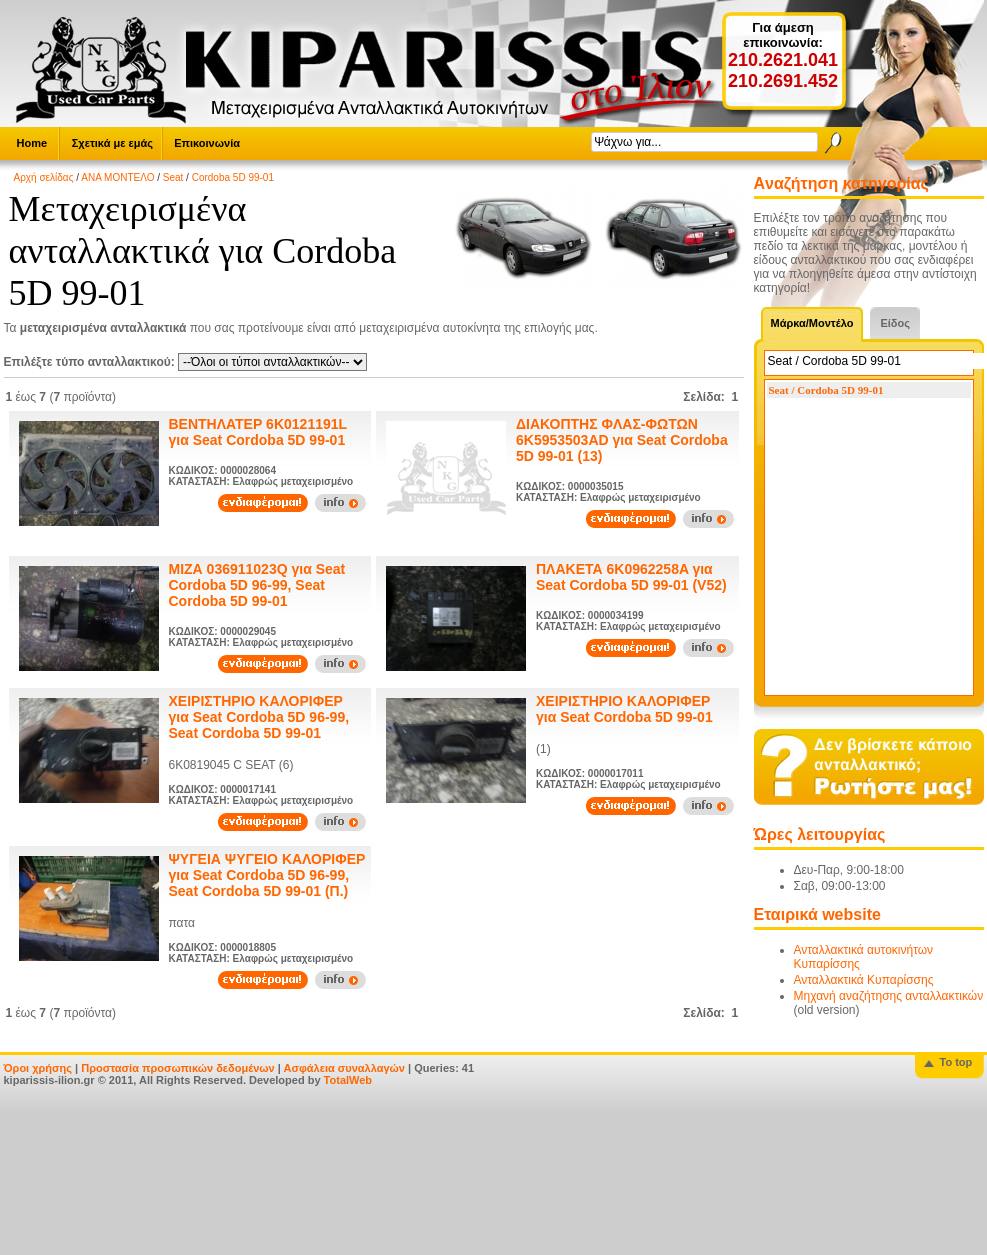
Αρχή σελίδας (44, 177)
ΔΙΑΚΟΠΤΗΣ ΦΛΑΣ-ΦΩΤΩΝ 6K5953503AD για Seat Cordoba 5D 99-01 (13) (622, 440)
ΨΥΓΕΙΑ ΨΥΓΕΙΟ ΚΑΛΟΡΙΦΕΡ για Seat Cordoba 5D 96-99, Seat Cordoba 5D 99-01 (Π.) (267, 875)
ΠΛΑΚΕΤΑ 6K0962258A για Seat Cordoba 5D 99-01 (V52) (631, 577)
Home (32, 143)
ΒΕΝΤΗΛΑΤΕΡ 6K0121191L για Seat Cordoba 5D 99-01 (258, 432)
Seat (173, 177)
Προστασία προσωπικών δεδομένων (177, 1068)
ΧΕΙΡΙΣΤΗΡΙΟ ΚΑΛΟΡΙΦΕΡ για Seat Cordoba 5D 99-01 (624, 709)
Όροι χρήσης (38, 1068)
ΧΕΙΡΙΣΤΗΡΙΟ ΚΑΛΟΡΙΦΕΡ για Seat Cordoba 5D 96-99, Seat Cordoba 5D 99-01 (259, 717)
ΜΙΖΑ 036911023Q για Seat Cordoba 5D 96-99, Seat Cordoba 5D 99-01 (257, 585)
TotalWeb (348, 1080)
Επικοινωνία (207, 143)
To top (956, 1062)
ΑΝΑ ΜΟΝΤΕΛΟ (117, 177)
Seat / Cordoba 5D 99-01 (826, 390)
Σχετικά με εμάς (112, 143)
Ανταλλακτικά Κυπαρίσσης (864, 980)
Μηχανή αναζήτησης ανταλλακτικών (889, 996)
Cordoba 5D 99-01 (233, 177)
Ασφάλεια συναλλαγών (344, 1068)
